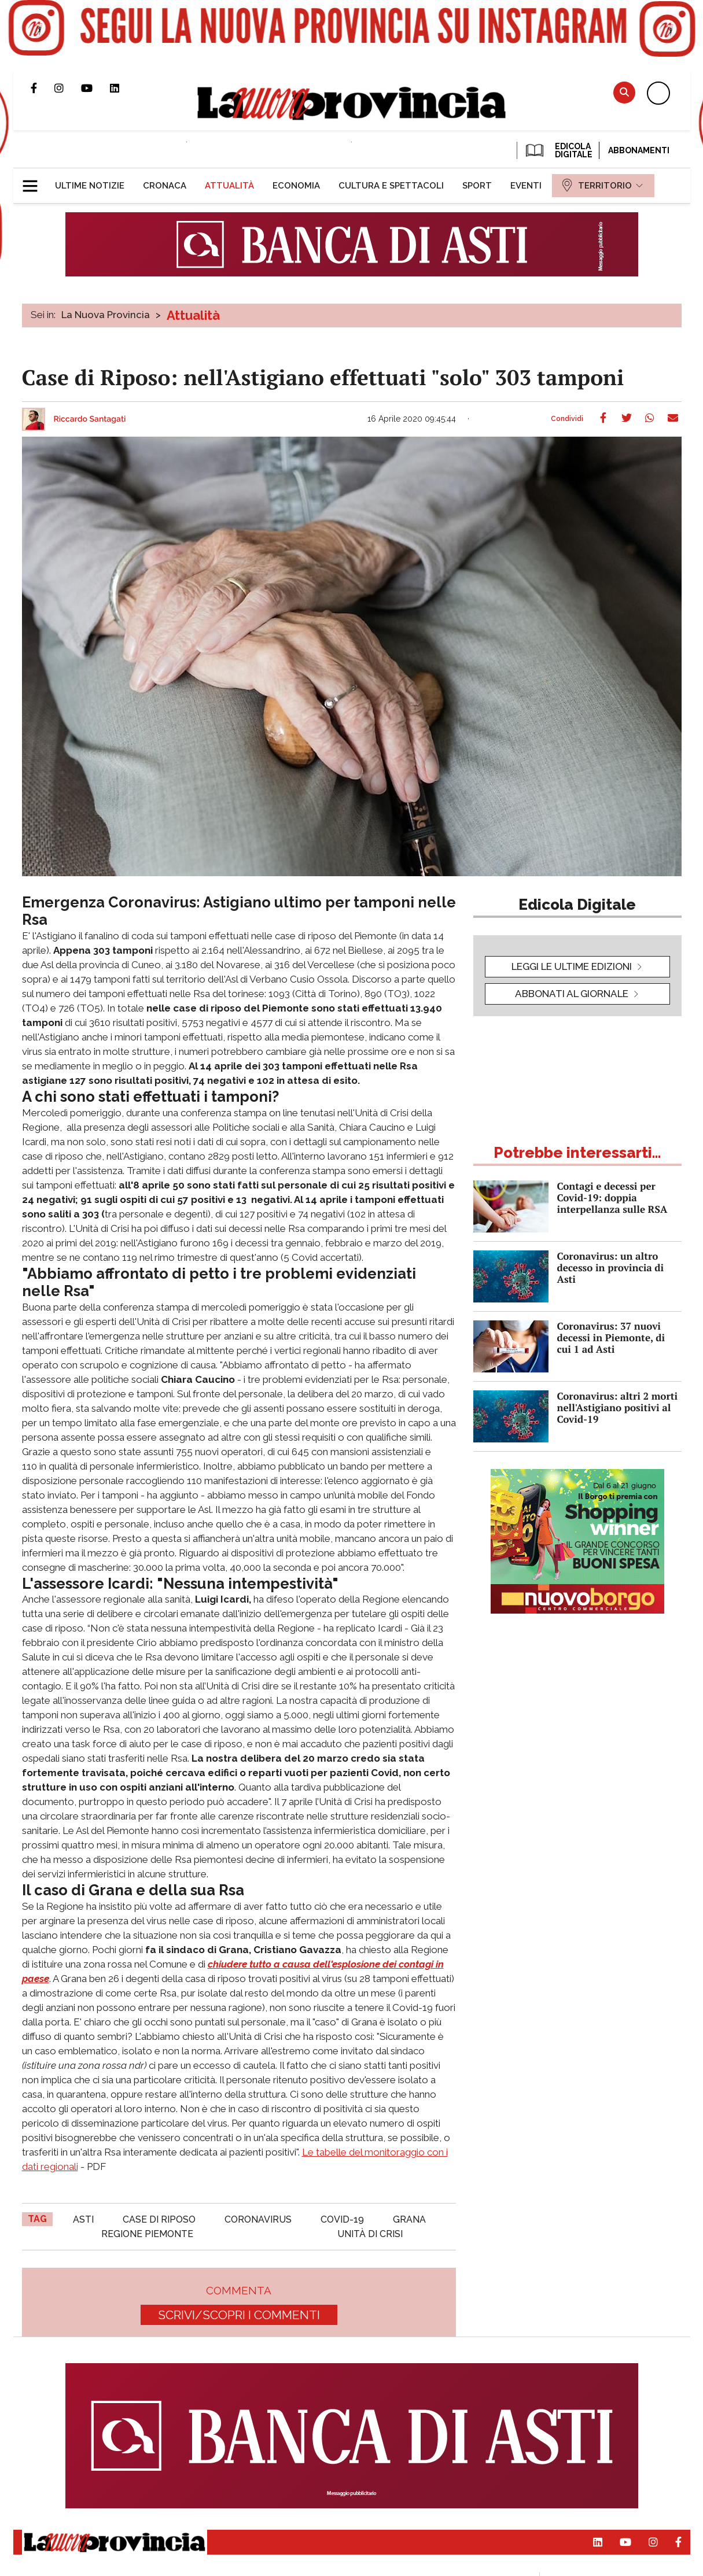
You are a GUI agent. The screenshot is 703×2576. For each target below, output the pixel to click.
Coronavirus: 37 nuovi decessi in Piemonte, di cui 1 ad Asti (611, 1337)
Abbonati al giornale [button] (571, 993)
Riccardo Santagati (90, 419)
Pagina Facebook (42, 88)
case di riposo (159, 2219)
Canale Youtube (95, 88)
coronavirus (258, 2219)
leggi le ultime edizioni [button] (571, 966)
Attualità (193, 315)
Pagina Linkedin (123, 88)
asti (83, 2219)
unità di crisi (370, 2233)
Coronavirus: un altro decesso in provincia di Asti (610, 1267)
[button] (34, 181)
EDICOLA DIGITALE (558, 150)
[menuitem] (89, 185)
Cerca (624, 92)
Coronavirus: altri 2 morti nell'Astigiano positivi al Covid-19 (617, 1407)
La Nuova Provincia (105, 314)
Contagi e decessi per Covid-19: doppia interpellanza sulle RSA (612, 1197)
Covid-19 (342, 2219)
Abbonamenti (638, 150)
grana (409, 2219)
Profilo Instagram (67, 88)
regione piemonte (147, 2233)
